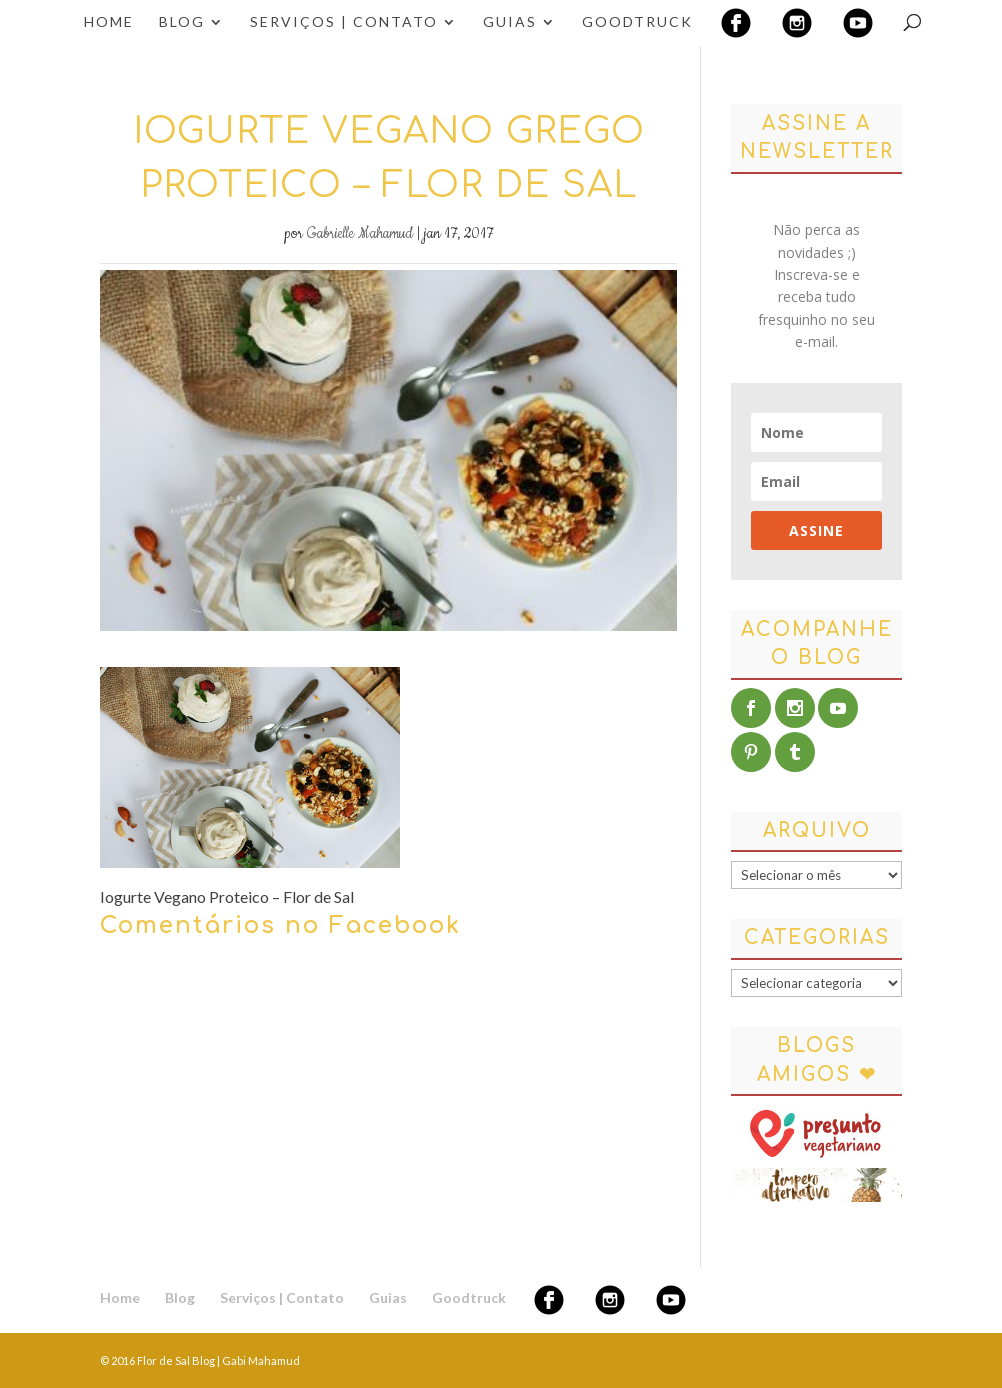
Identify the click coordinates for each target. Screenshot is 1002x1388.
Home (109, 22)
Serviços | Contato (344, 22)
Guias (510, 22)
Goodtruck (637, 22)
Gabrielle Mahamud (360, 234)
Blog (182, 22)
